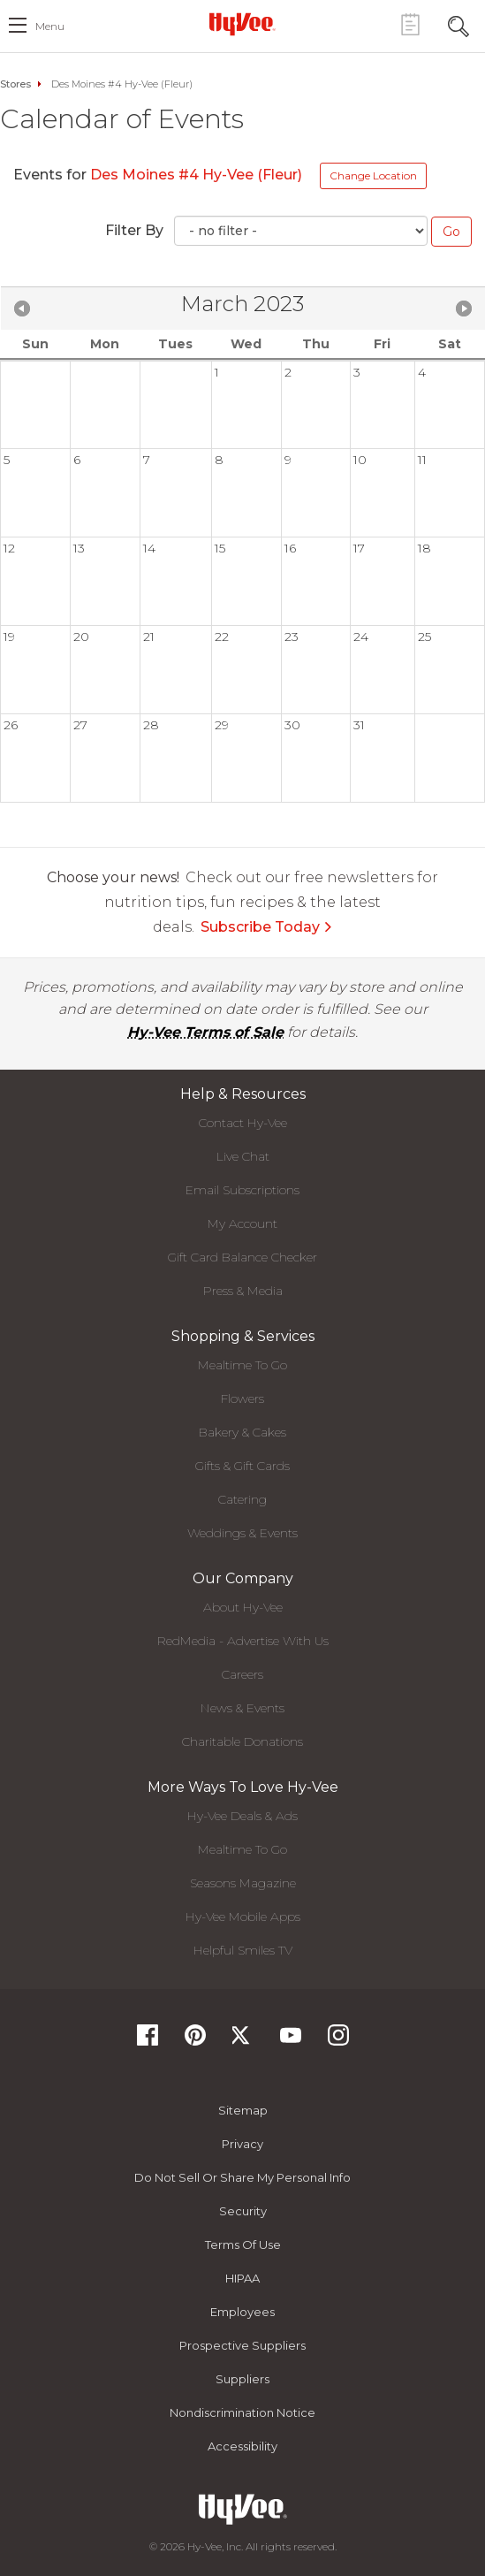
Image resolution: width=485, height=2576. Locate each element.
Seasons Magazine (243, 1883)
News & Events (242, 1708)
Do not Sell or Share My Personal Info (242, 2177)
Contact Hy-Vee (243, 1123)
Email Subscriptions (242, 1190)
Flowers (242, 1398)
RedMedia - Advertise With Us (243, 1641)
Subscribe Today (267, 926)
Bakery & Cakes (242, 1432)
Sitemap (243, 2110)
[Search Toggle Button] (458, 24)
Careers (242, 1674)
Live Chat (242, 1156)
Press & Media (243, 1291)
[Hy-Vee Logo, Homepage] (243, 24)
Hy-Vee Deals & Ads (242, 1816)
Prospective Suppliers (242, 2345)
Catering (242, 1499)
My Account (242, 1223)
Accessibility (242, 2446)
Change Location (373, 175)
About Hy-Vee (243, 1607)
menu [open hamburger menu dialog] (49, 26)
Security (243, 2211)
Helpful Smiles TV (242, 1950)
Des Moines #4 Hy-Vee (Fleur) (196, 174)
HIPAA (242, 2278)
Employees (242, 2312)
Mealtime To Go (242, 1365)
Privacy (242, 2144)
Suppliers (242, 2379)
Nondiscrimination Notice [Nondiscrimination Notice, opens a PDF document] (242, 2412)
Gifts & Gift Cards (242, 1466)
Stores (15, 84)
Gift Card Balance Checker (242, 1257)
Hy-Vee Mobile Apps (243, 1916)
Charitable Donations (242, 1741)
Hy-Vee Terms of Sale (205, 1032)
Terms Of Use (243, 2244)
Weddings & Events (242, 1533)
